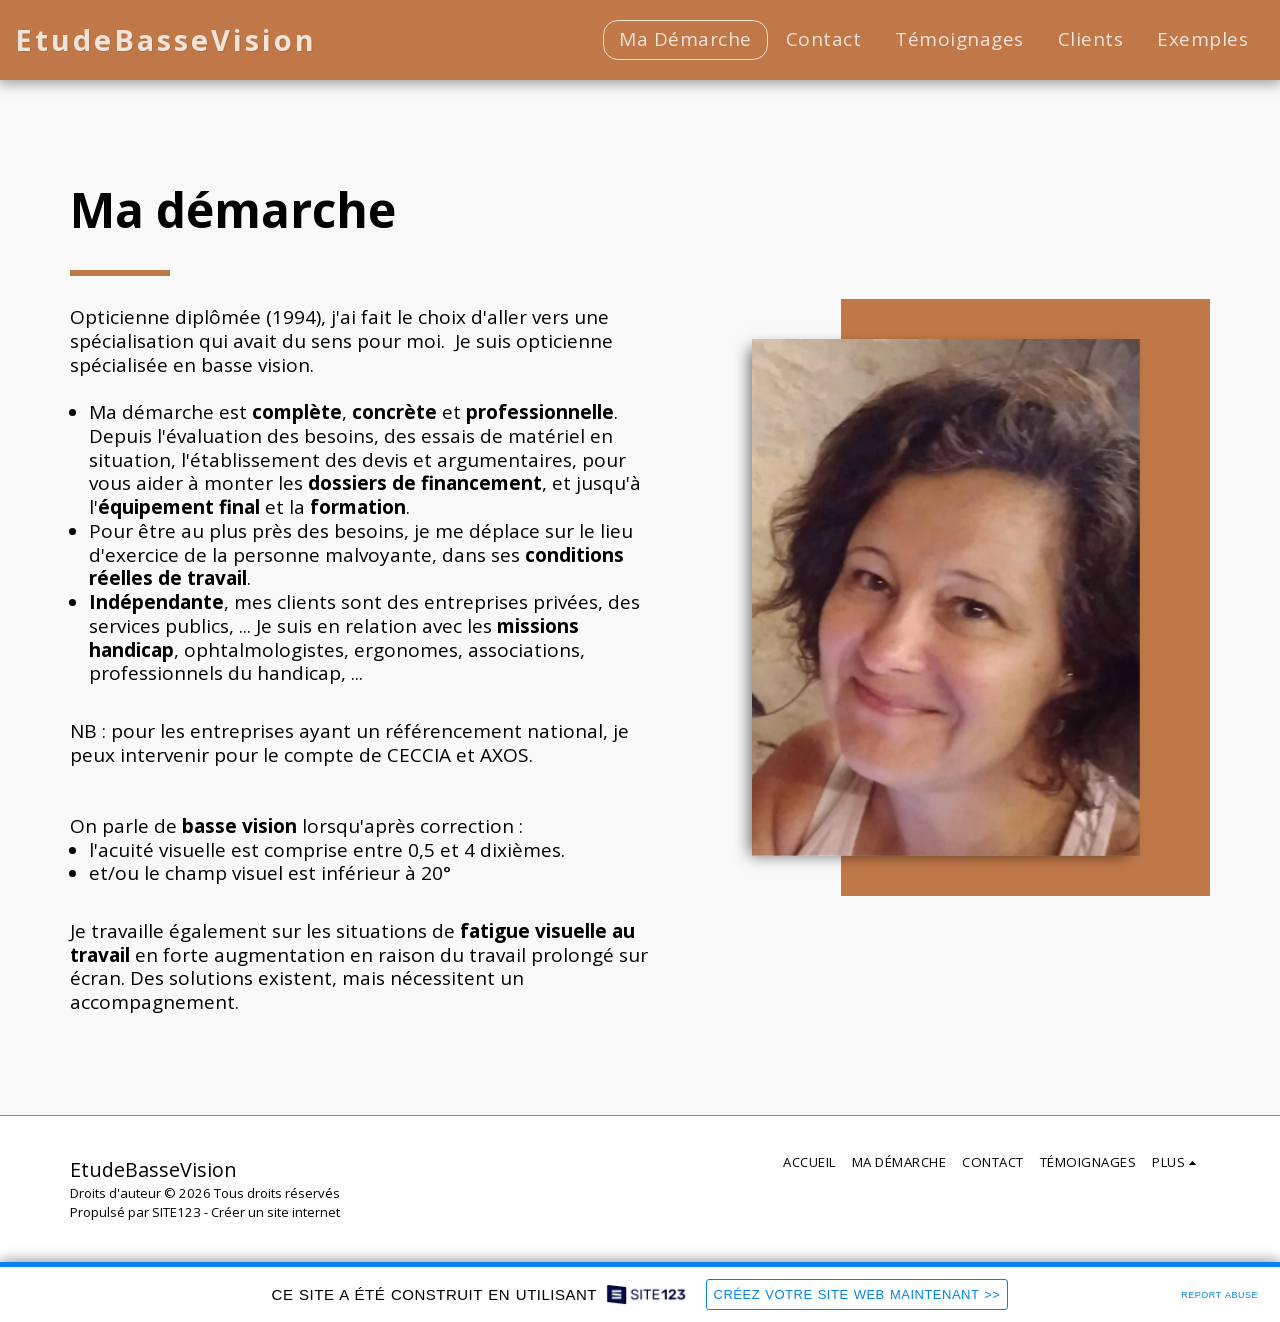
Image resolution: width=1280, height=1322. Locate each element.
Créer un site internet (275, 1212)
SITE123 (176, 1212)
